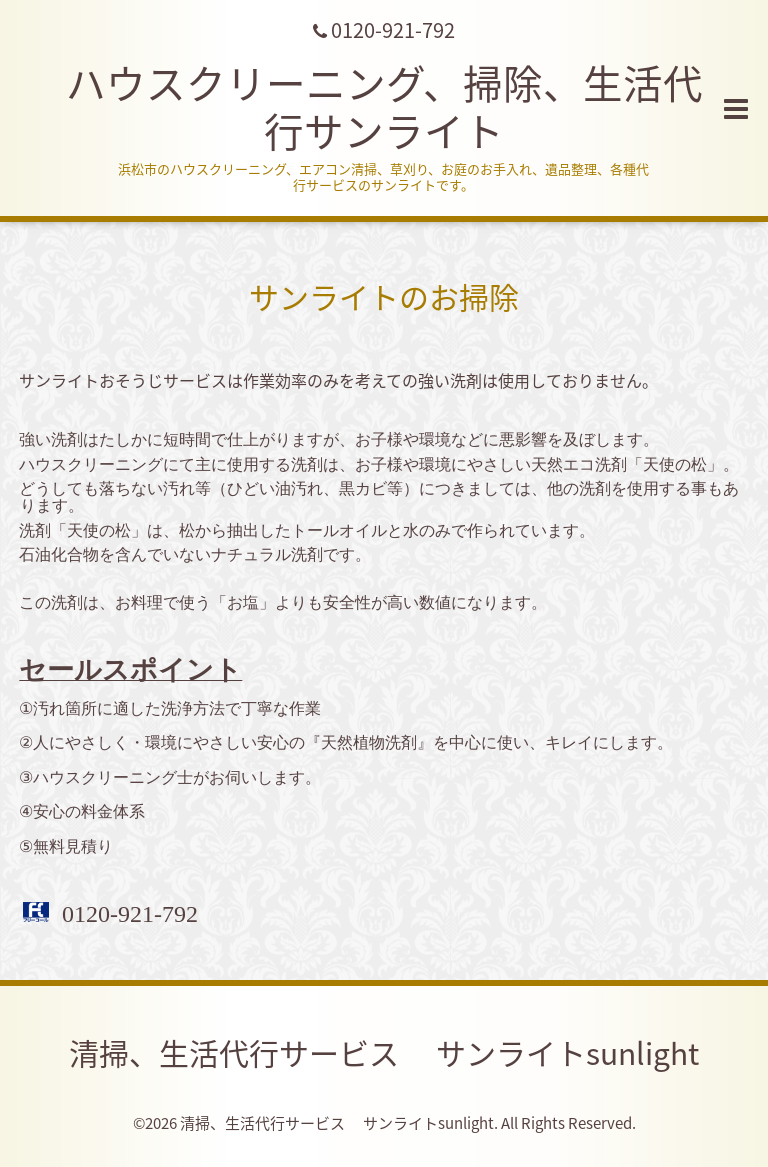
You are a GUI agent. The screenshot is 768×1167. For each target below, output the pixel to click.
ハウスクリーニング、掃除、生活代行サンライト (384, 106)
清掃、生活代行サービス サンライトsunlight (384, 1052)
